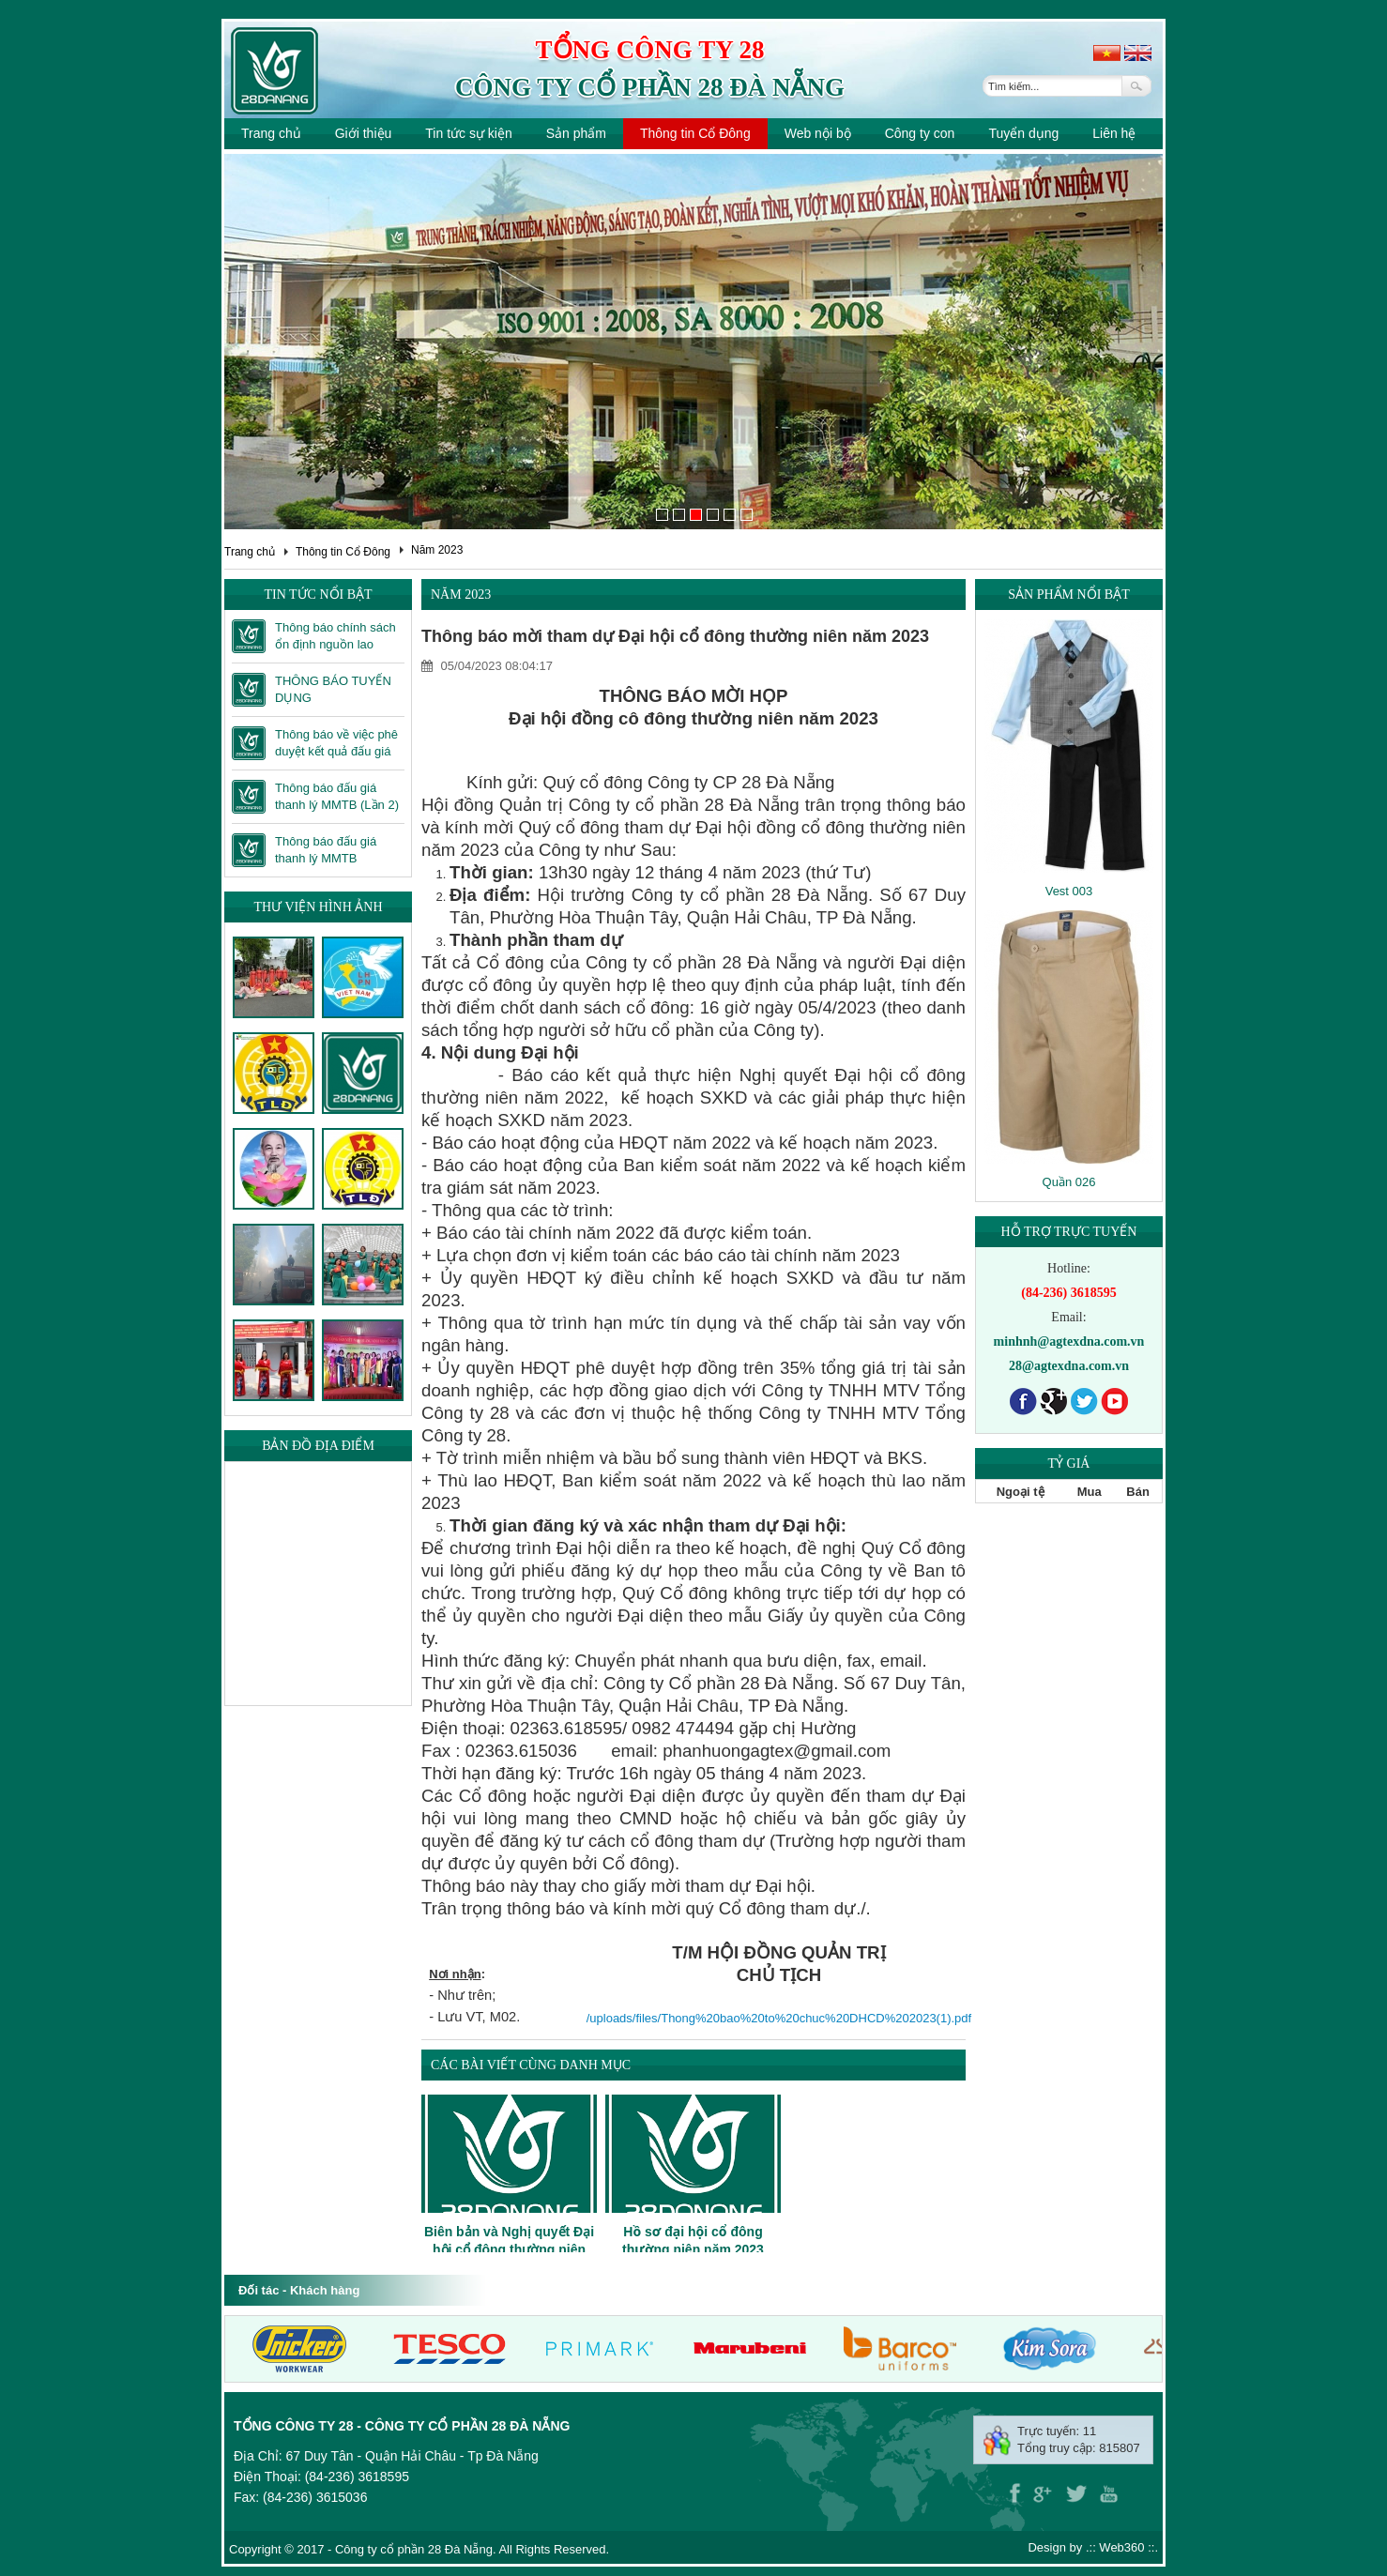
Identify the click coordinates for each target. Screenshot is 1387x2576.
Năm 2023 (437, 549)
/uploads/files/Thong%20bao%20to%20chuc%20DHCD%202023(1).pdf (779, 2018)
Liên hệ (1114, 133)
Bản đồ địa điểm (318, 1446)
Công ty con (920, 133)
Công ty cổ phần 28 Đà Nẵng (650, 87)
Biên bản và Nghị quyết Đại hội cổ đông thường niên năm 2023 (509, 2248)
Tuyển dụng (1023, 133)
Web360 (1121, 2547)
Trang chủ (271, 133)
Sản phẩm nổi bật (1068, 594)
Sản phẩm (576, 133)
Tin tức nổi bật (318, 594)
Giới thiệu (363, 133)
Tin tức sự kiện (468, 133)
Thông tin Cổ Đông (695, 133)
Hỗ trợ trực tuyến (1069, 1232)
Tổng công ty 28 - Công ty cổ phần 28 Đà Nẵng (402, 2425)
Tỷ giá (1069, 1463)
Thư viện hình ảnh (317, 907)
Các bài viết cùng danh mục (531, 2065)
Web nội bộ (818, 133)
